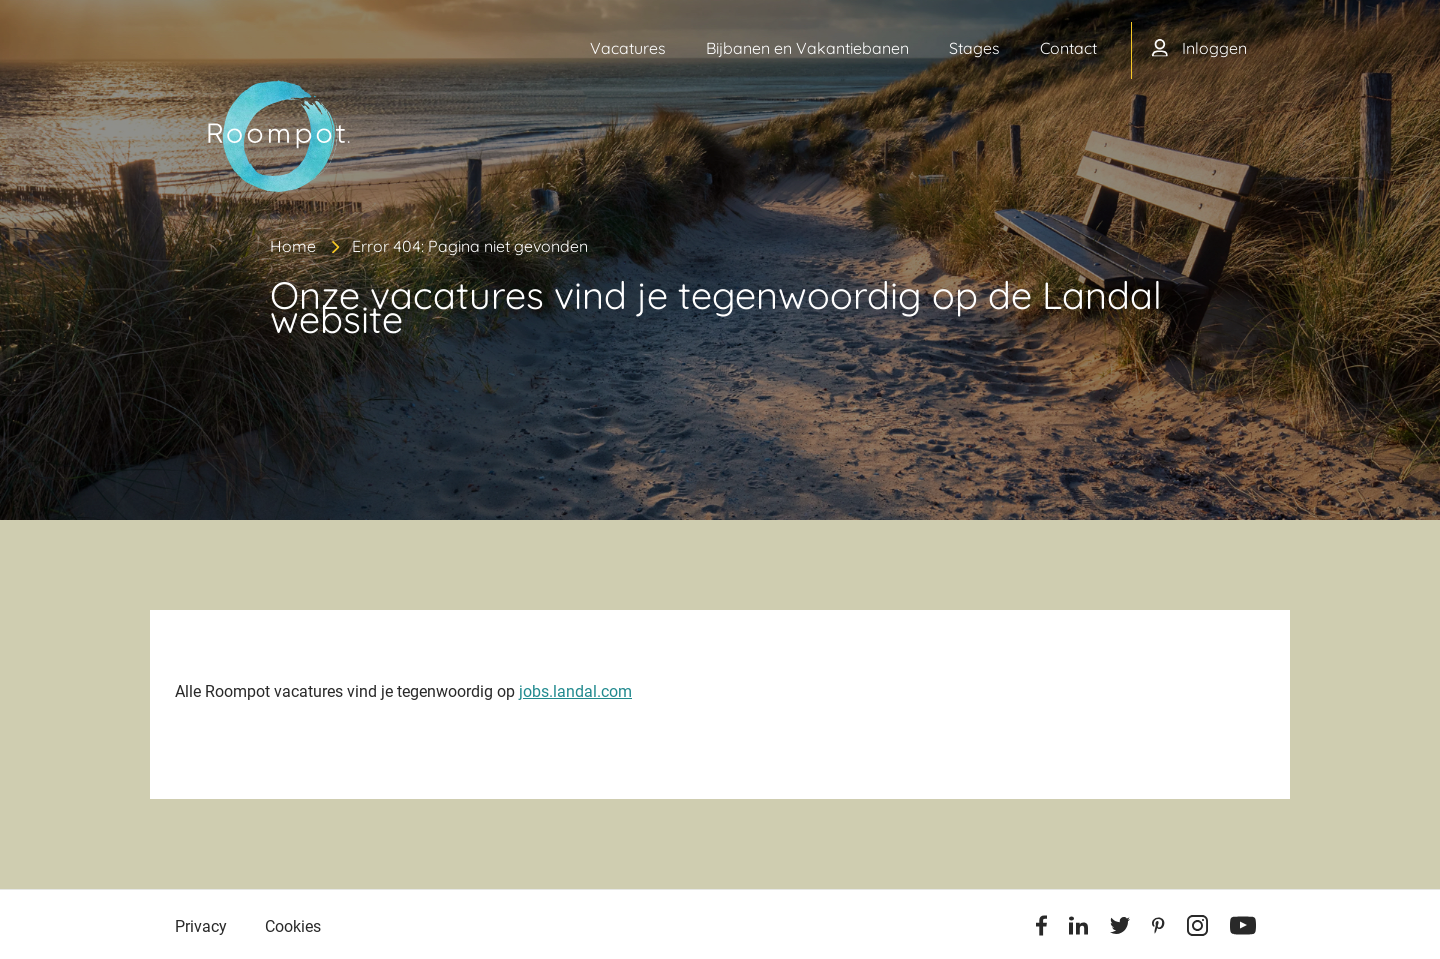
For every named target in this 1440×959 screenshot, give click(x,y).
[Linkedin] (1078, 929)
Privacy (201, 926)
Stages (974, 48)
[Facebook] (1041, 929)
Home (293, 246)
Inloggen (1214, 48)
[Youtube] (1243, 929)
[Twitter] (1120, 929)
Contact (1068, 48)
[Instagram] (1197, 929)
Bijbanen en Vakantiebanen (807, 48)
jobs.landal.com (575, 691)
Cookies (293, 926)
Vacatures (628, 48)
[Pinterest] (1158, 929)
